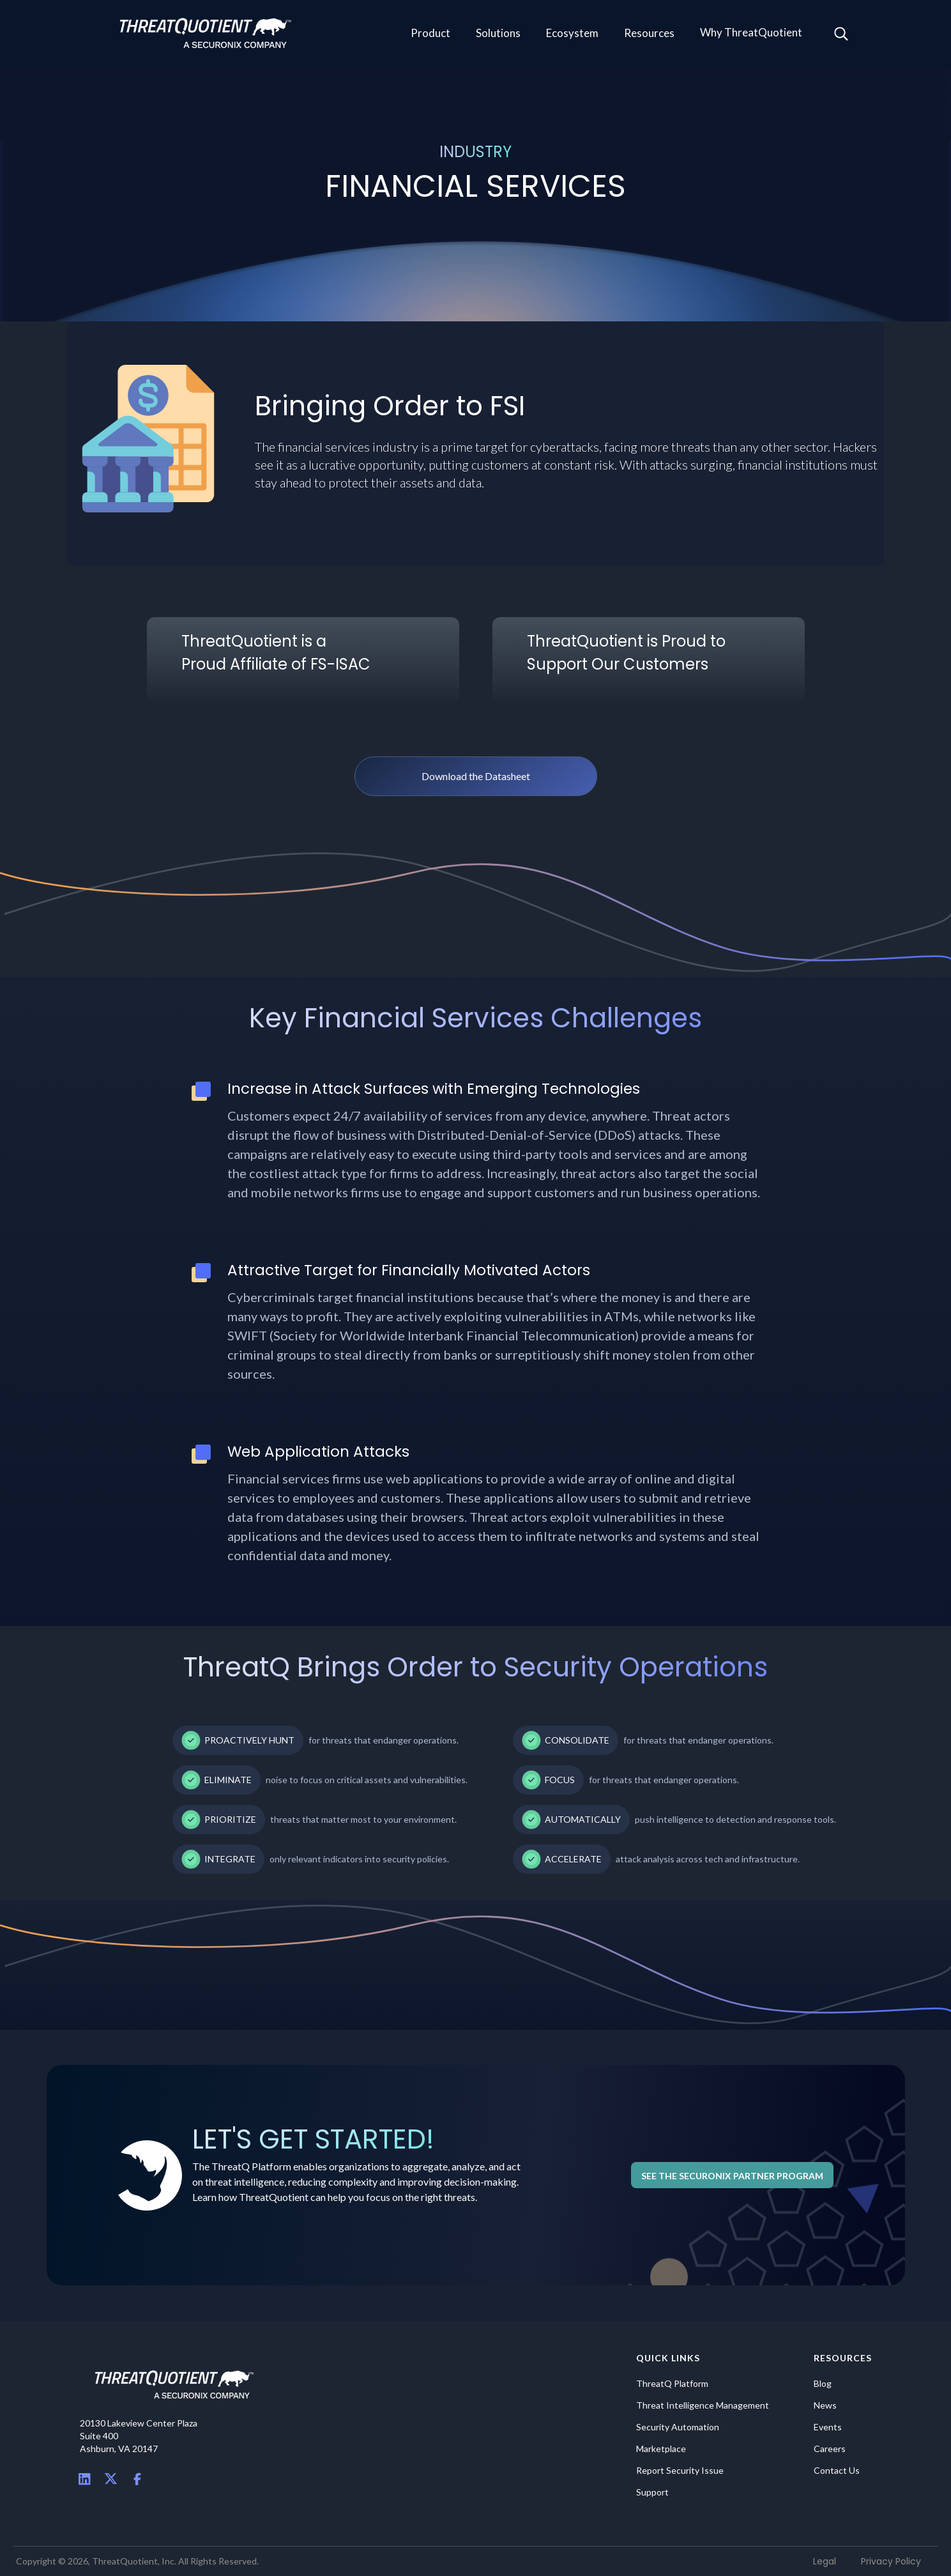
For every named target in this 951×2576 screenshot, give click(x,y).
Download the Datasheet (476, 776)
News (825, 2405)
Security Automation (677, 2427)
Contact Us (837, 2470)
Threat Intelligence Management (702, 2405)
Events (828, 2427)
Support (652, 2492)
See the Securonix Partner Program (732, 2175)
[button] (430, 33)
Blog (823, 2384)
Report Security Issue (680, 2470)
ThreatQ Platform (672, 2384)
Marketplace (661, 2449)
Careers (830, 2449)
